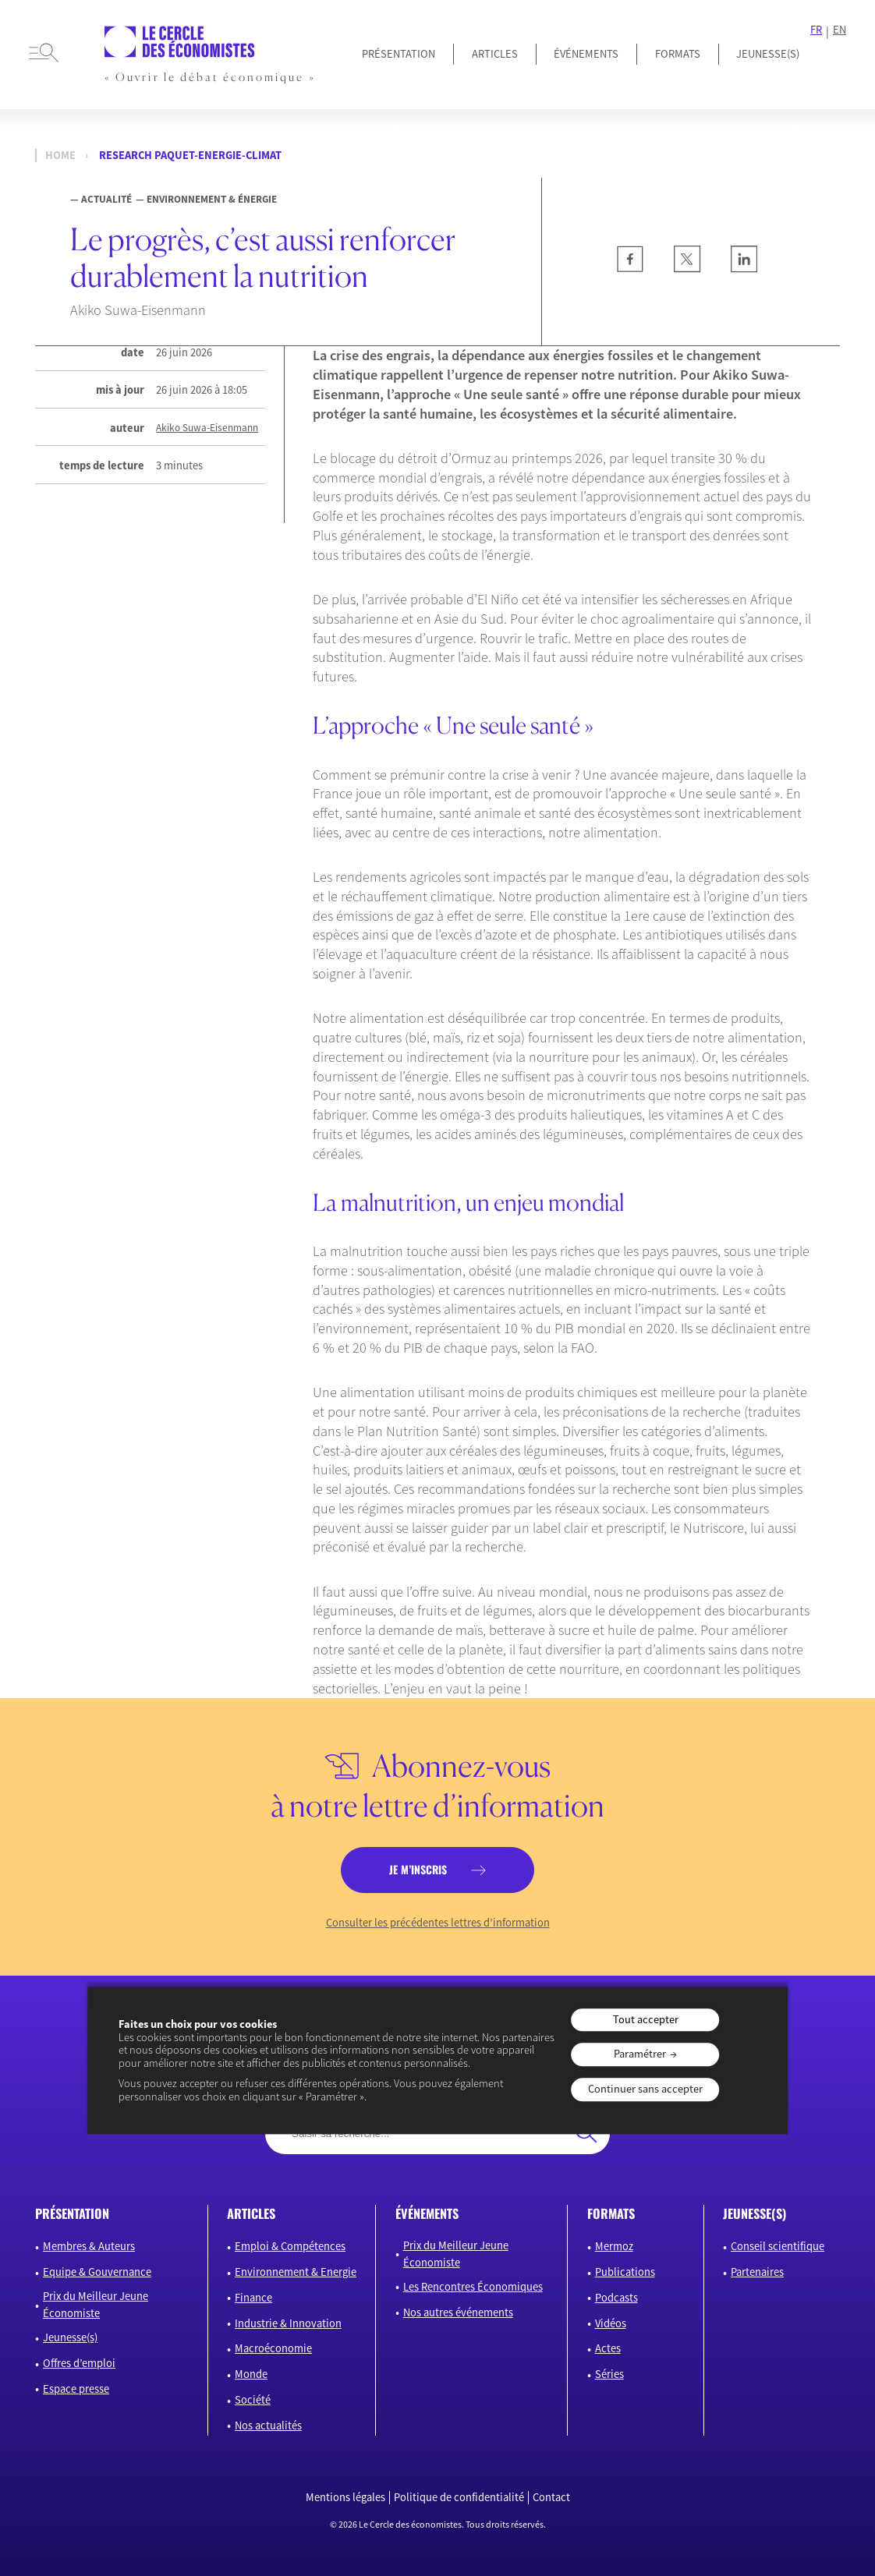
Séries (609, 2374)
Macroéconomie (273, 2348)
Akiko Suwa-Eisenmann (207, 428)
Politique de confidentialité (459, 2497)
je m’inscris (418, 1869)
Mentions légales (345, 2497)
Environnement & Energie (295, 2272)
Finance (253, 2298)
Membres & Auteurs (89, 2246)
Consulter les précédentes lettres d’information (438, 1923)
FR (816, 30)
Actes (608, 2348)
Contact (551, 2497)
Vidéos (610, 2323)
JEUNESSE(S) (767, 54)
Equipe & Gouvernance (97, 2272)
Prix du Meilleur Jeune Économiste (95, 2304)
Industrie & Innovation (288, 2323)
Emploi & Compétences (290, 2246)
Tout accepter (645, 2019)
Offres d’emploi (79, 2363)
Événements (586, 54)
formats (611, 2213)
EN (839, 30)
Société (253, 2400)
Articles (495, 54)
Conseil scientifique (777, 2246)
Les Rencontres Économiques (473, 2287)
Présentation (398, 54)
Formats (677, 54)
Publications (625, 2272)
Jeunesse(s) (70, 2337)
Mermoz (614, 2246)
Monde (251, 2374)
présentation (72, 2213)
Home (60, 155)
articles (251, 2213)
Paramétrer (640, 2054)
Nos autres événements (458, 2312)
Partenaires (757, 2272)
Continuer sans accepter (645, 2089)
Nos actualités (268, 2426)
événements (427, 2213)
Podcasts (616, 2298)
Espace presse (76, 2389)
